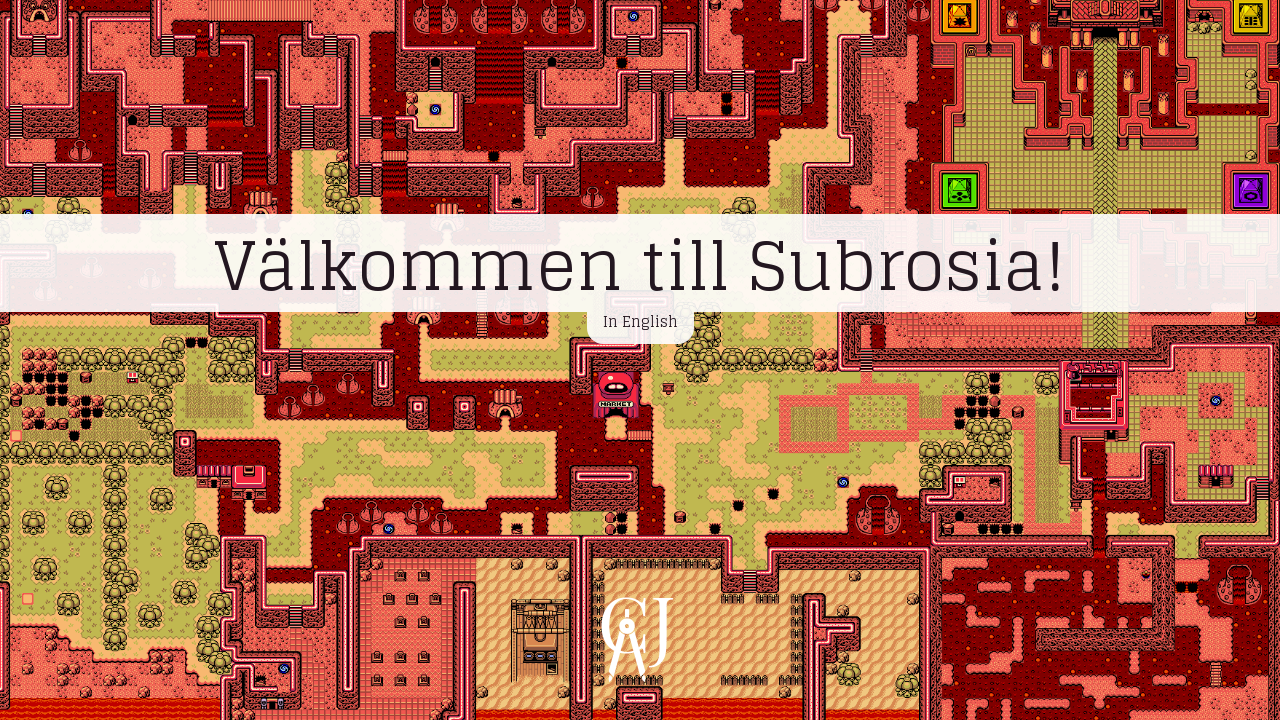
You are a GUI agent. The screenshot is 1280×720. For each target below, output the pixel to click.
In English (640, 321)
